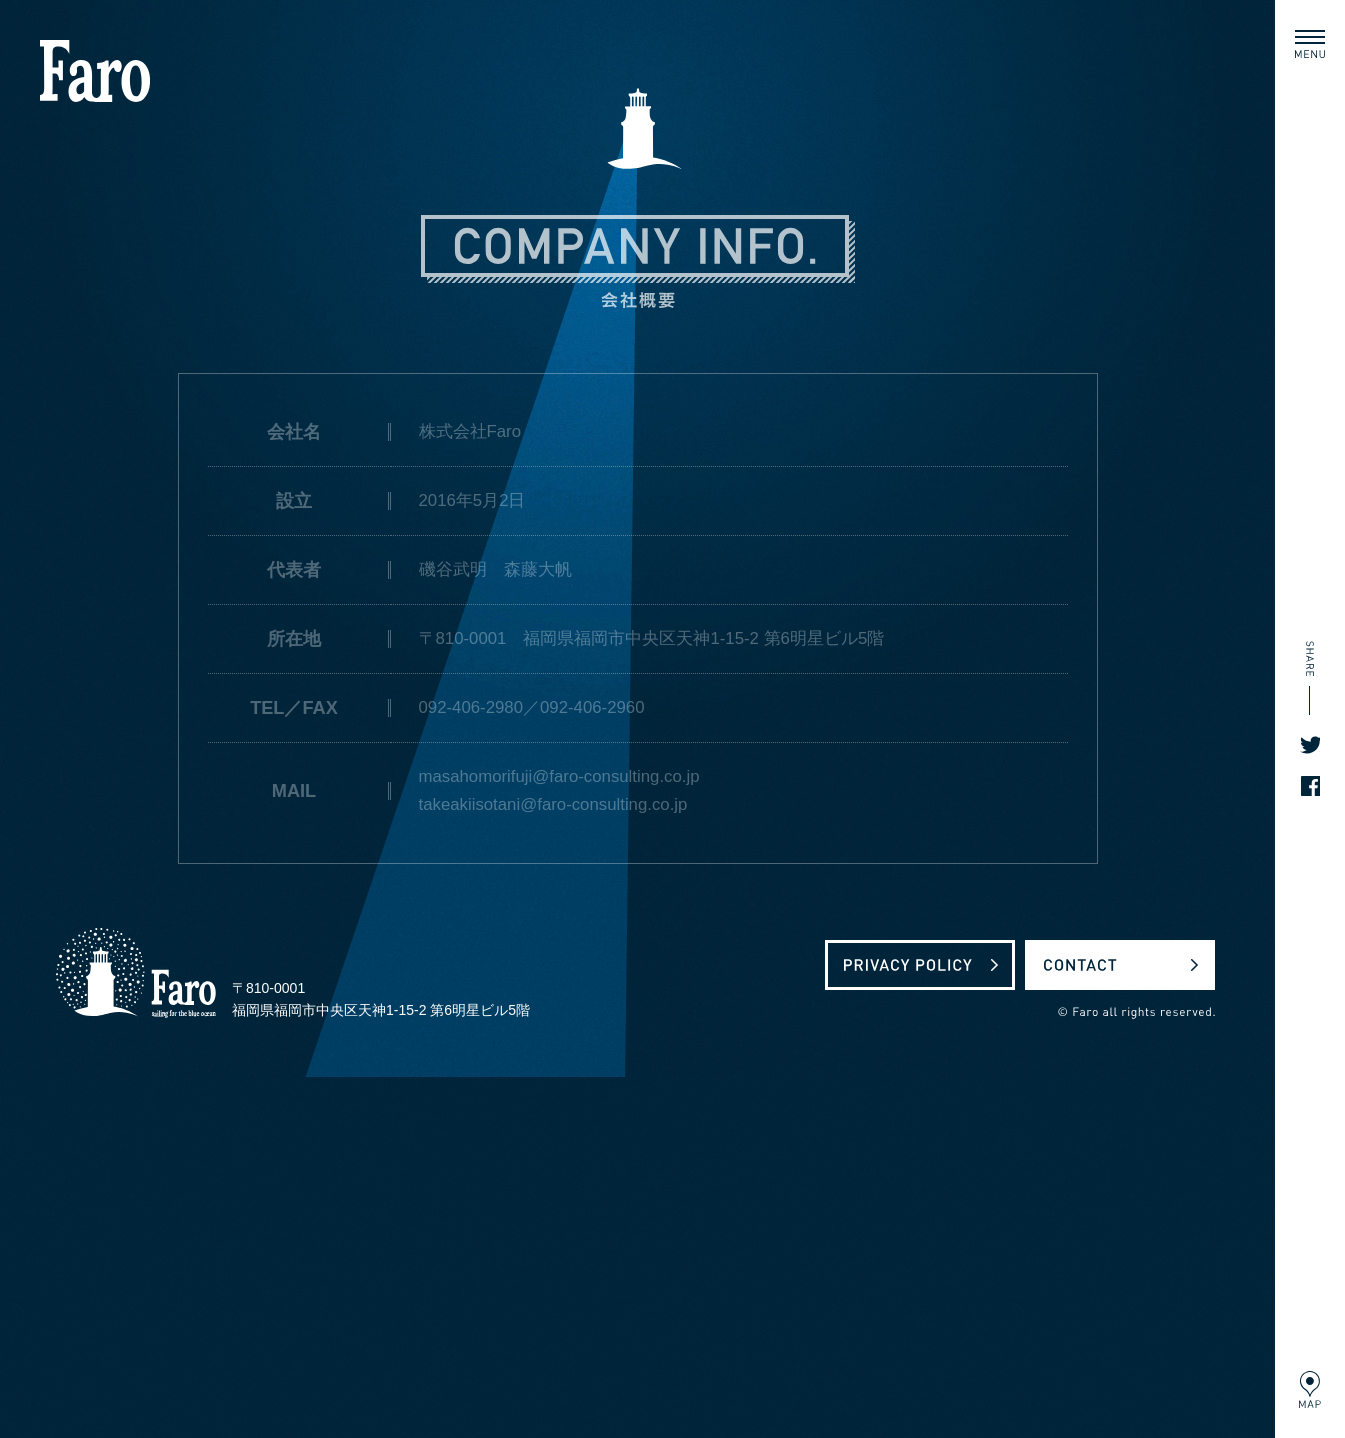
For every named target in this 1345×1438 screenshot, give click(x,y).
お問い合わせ (1120, 965)
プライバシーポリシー (920, 965)
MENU (1313, 39)
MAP (1308, 1389)
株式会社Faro (95, 71)
